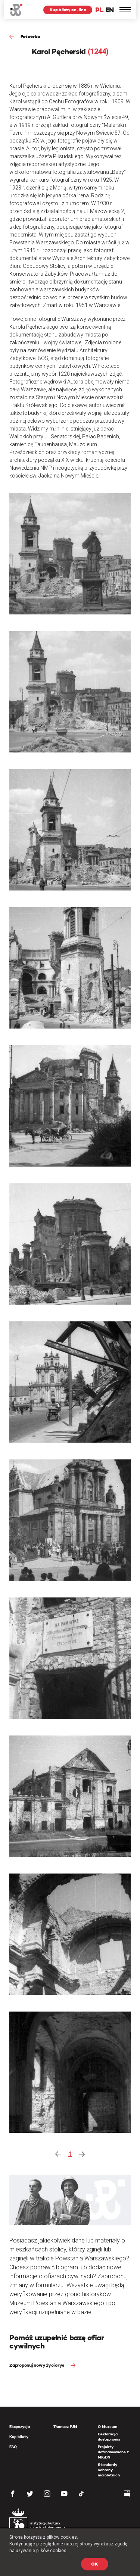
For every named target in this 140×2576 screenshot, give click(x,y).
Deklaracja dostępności (109, 2437)
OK (94, 2564)
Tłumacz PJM (65, 2426)
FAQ (13, 2446)
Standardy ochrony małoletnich (109, 2470)
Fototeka (29, 36)
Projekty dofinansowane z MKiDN (113, 2452)
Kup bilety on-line (68, 9)
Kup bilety (18, 2436)
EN (109, 10)
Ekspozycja (19, 2426)
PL (99, 10)
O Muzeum (107, 2426)
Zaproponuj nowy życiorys (37, 2365)
